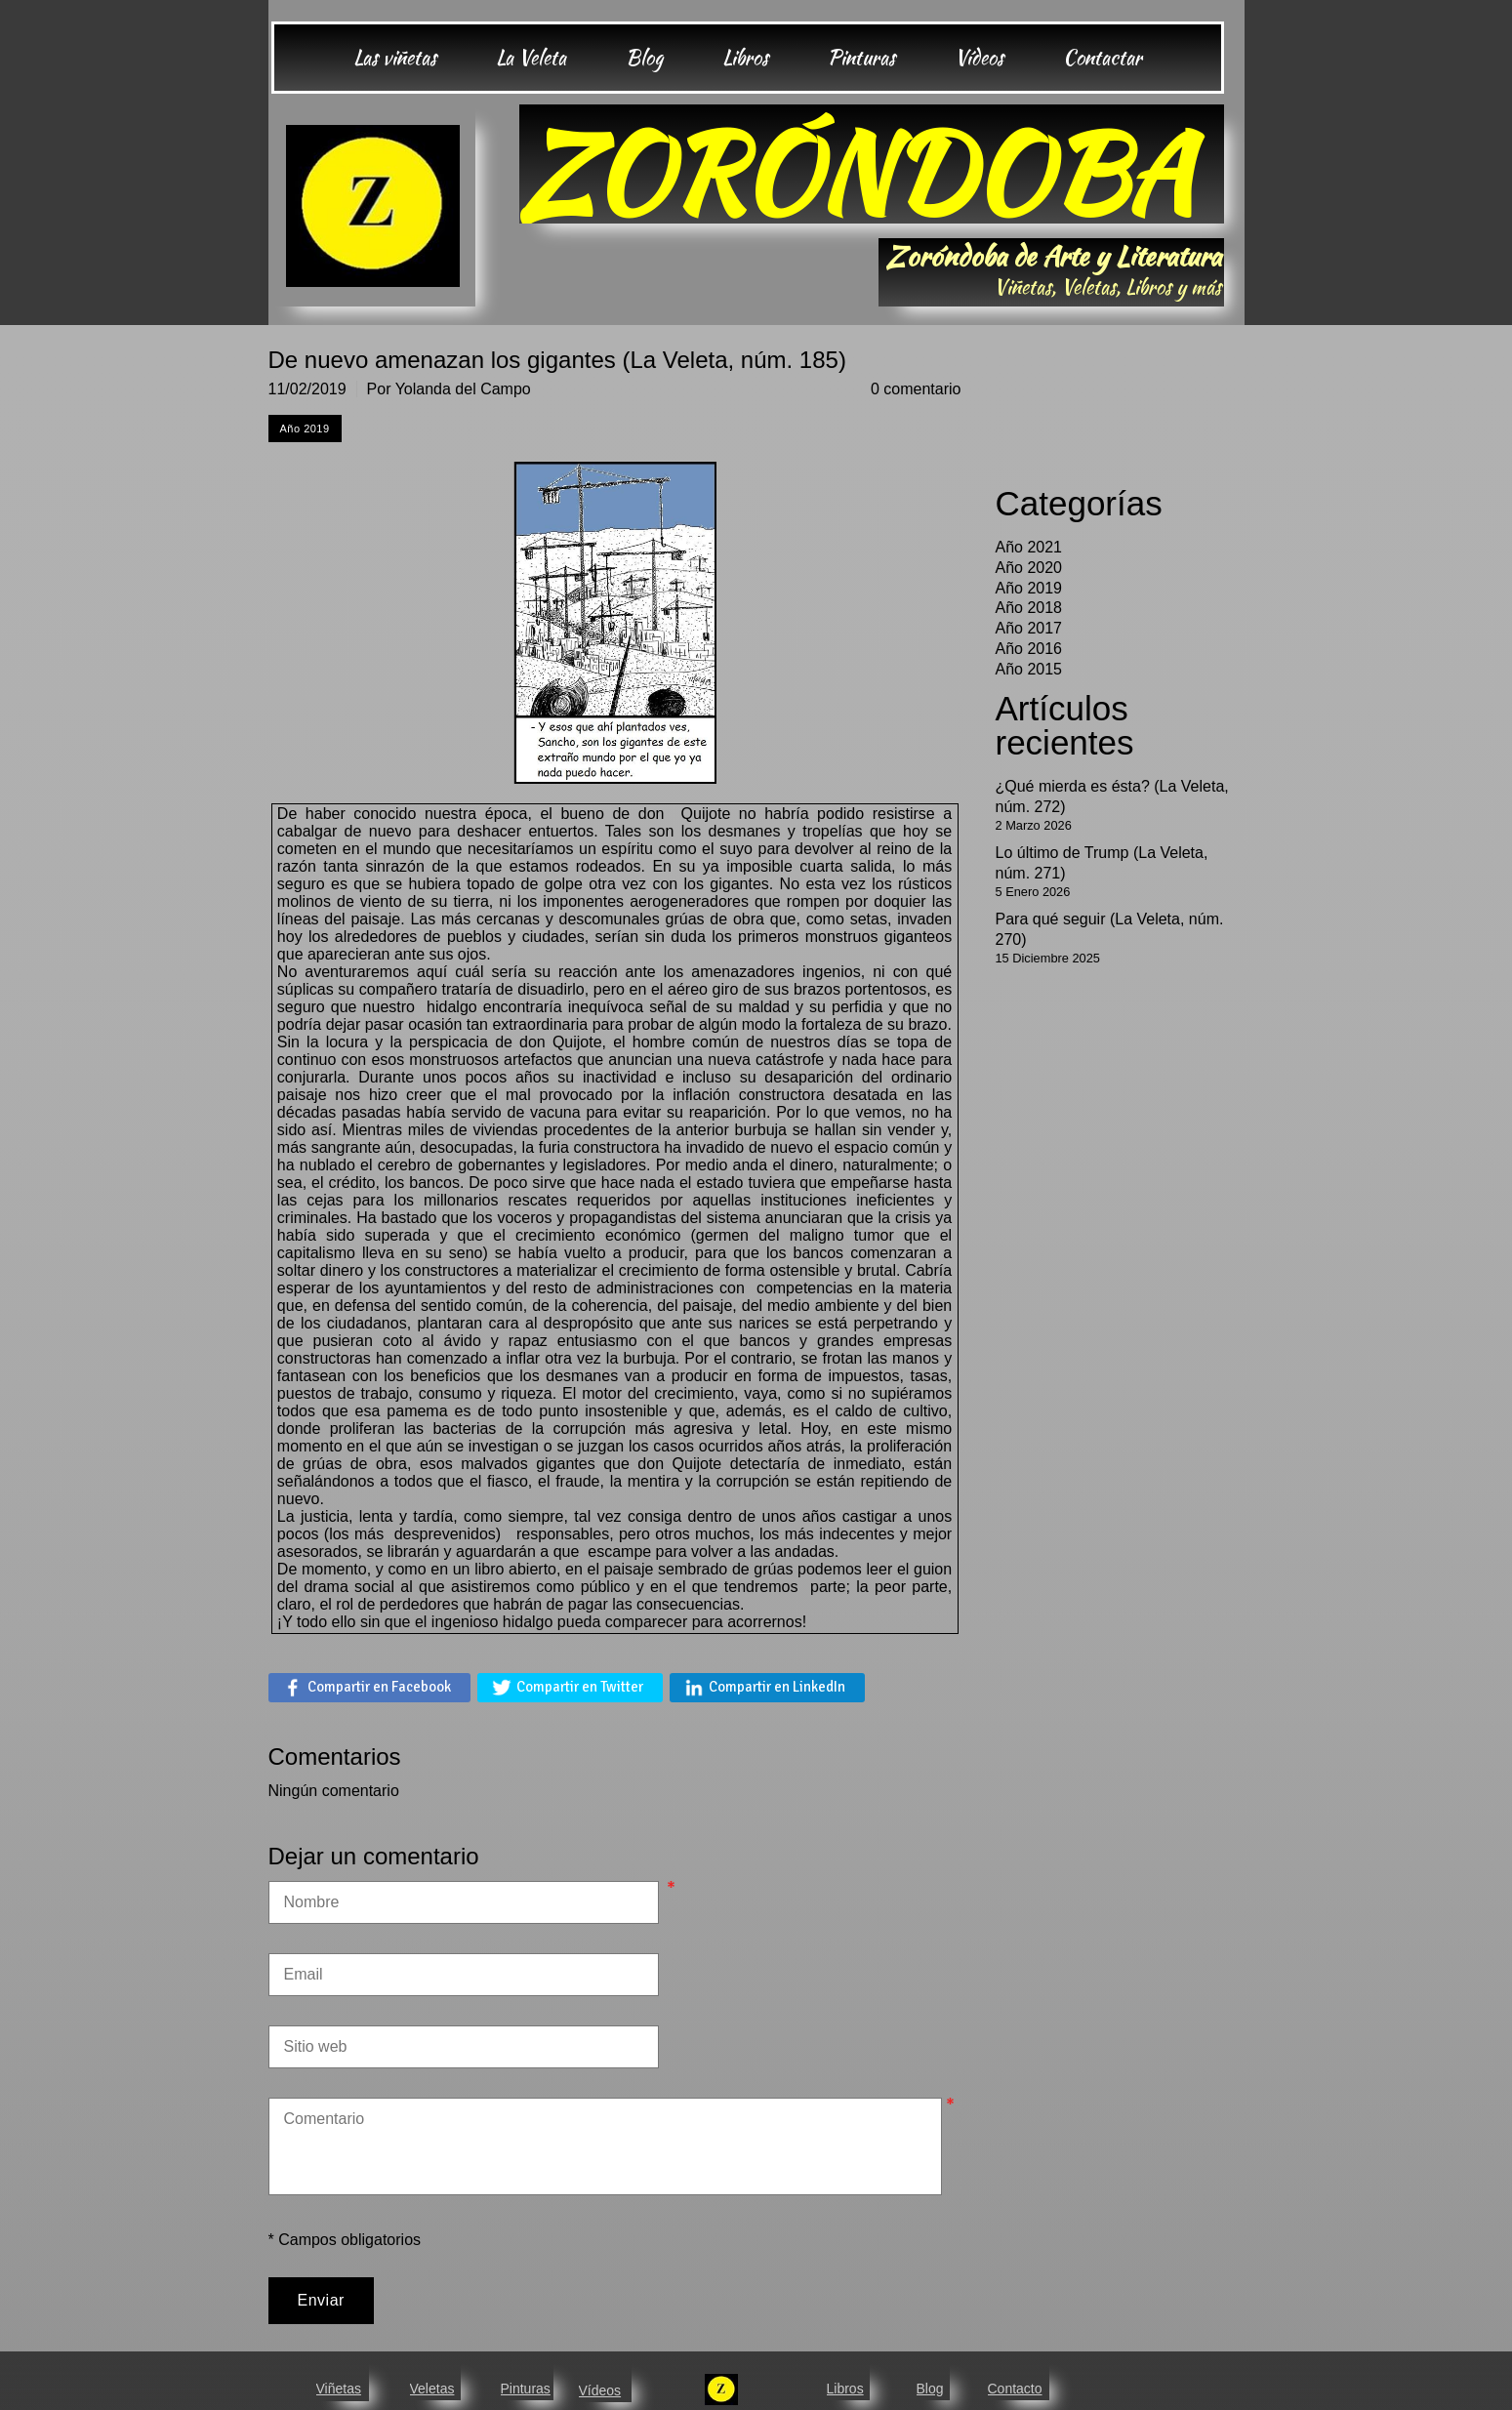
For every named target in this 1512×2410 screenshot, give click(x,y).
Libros (845, 2388)
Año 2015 (1029, 669)
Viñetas (338, 2388)
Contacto (1015, 2388)
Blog (930, 2388)
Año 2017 (1029, 628)
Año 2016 (1029, 648)
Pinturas (526, 2388)
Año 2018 (1029, 607)
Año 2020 (1029, 567)
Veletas (432, 2388)
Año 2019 (1029, 588)
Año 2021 (1029, 547)
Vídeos (600, 2390)
